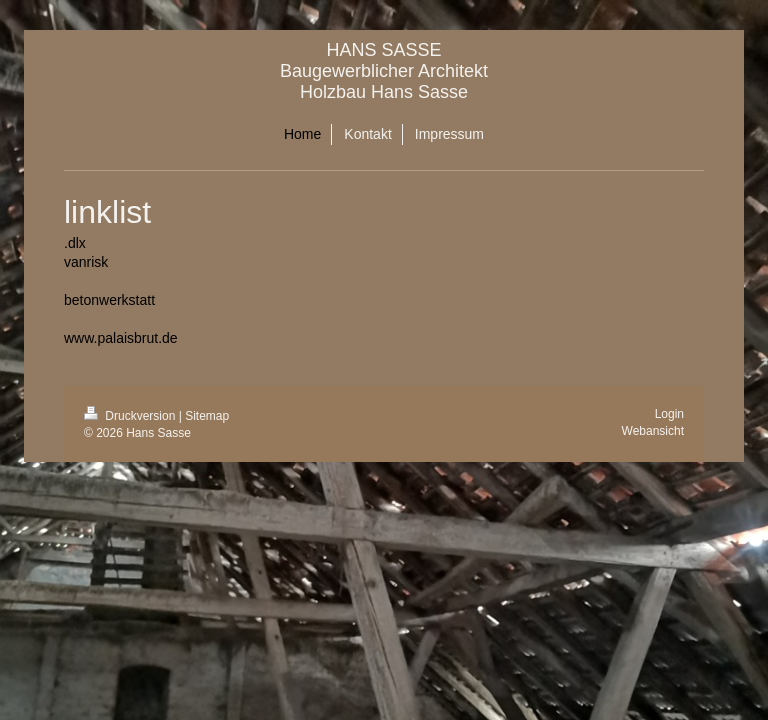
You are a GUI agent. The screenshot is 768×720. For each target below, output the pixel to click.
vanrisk (86, 262)
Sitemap (207, 416)
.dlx (75, 243)
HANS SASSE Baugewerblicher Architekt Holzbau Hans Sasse (384, 71)
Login (669, 414)
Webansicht (653, 431)
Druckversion (131, 416)
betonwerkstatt (109, 300)
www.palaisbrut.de (121, 338)
